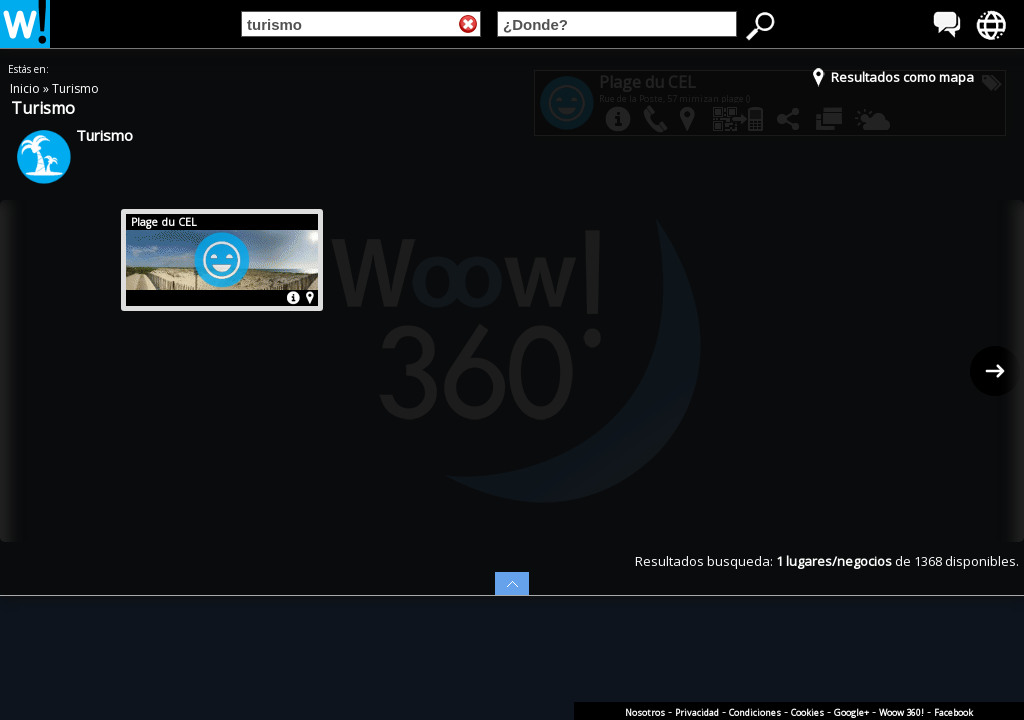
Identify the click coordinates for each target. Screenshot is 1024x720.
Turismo (75, 88)
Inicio (26, 88)
